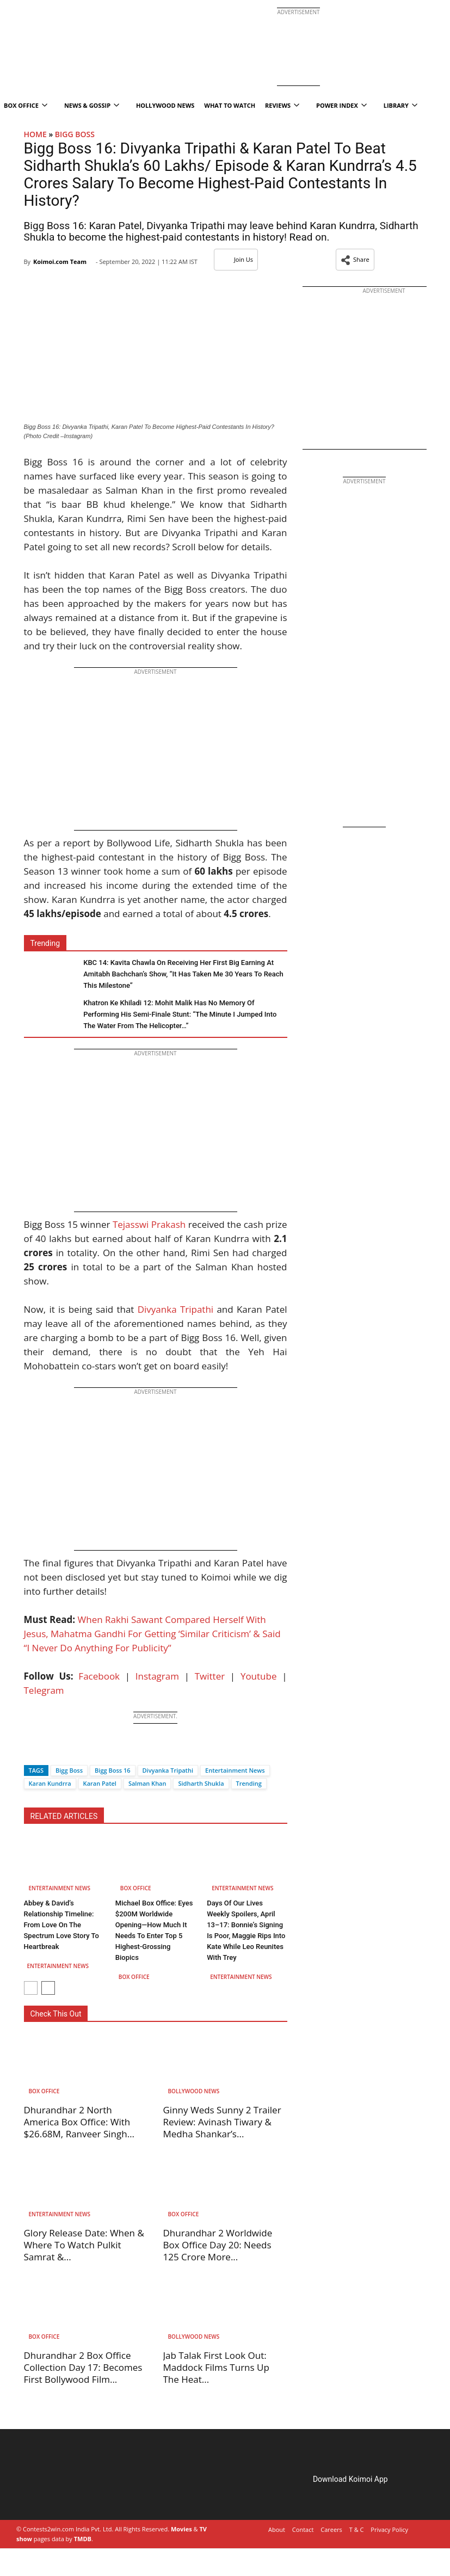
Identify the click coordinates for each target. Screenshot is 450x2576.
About (276, 2529)
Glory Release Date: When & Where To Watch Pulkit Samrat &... (84, 2245)
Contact (303, 2529)
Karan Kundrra (50, 1783)
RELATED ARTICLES (64, 1816)
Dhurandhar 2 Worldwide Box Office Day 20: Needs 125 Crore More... (218, 2245)
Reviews (282, 105)
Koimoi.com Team (60, 261)
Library (400, 105)
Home (35, 134)
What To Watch (229, 105)
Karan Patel (99, 1783)
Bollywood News (194, 2091)
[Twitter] (50, 1751)
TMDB (82, 2539)
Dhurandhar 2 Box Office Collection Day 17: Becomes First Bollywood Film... (83, 2367)
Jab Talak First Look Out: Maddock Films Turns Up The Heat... (216, 2367)
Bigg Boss (69, 1770)
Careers (331, 2529)
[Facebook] (32, 1751)
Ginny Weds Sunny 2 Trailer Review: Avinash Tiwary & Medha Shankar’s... (222, 2122)
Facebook (99, 1676)
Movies (181, 2529)
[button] (355, 259)
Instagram (157, 1676)
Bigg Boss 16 (112, 1770)
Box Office (135, 1888)
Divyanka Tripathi (175, 1309)
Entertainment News (235, 1770)
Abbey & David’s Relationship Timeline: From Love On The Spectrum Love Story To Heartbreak (61, 1925)
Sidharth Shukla (201, 1783)
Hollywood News (165, 105)
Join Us (236, 259)
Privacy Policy (389, 2529)
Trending (249, 1783)
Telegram (44, 1690)
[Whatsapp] (68, 1751)
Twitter (210, 1676)
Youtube (259, 1676)
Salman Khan (147, 1783)
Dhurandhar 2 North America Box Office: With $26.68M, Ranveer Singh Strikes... (77, 2128)
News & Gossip (91, 105)
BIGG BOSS (75, 134)
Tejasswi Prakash (149, 1224)
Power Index (341, 105)
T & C (356, 2529)
